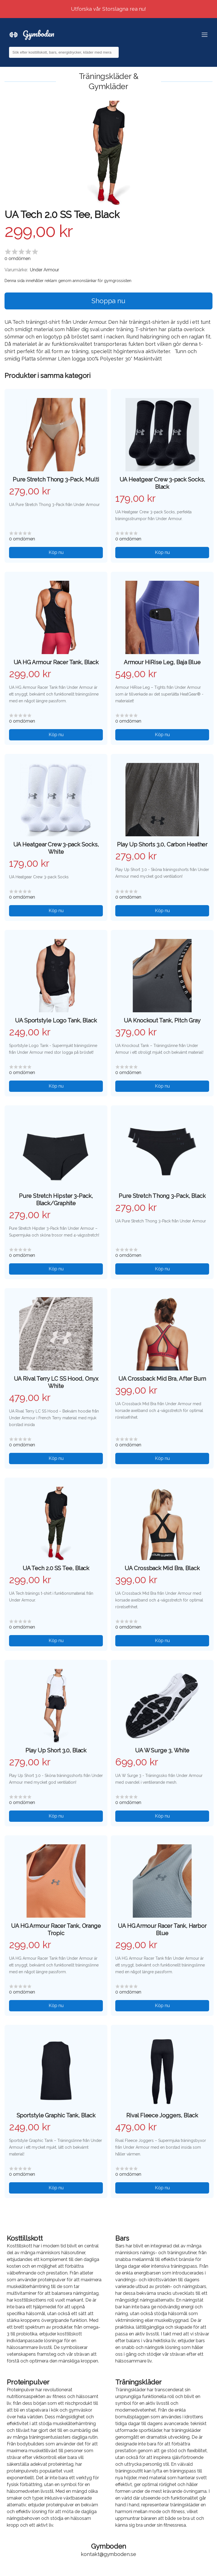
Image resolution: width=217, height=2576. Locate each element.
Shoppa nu (108, 301)
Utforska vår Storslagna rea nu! (108, 9)
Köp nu (56, 552)
